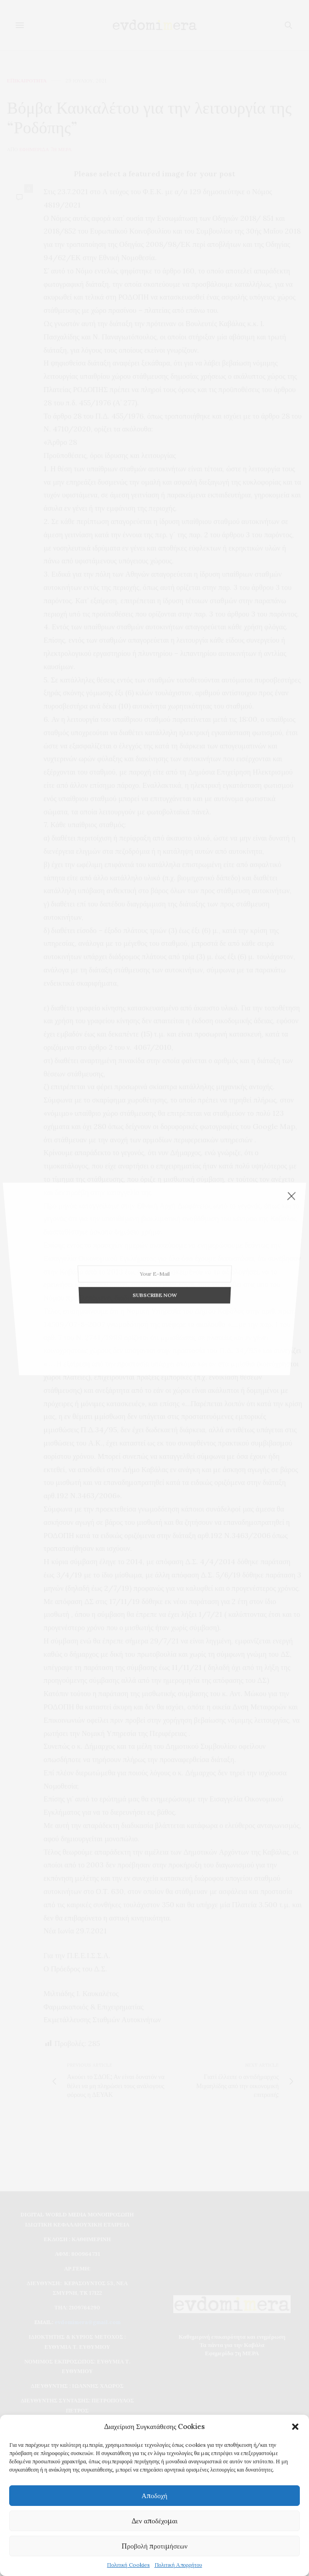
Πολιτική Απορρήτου (178, 2564)
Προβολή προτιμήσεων (154, 2546)
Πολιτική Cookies (128, 2564)
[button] (295, 2426)
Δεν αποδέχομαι (155, 2520)
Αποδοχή (154, 2495)
